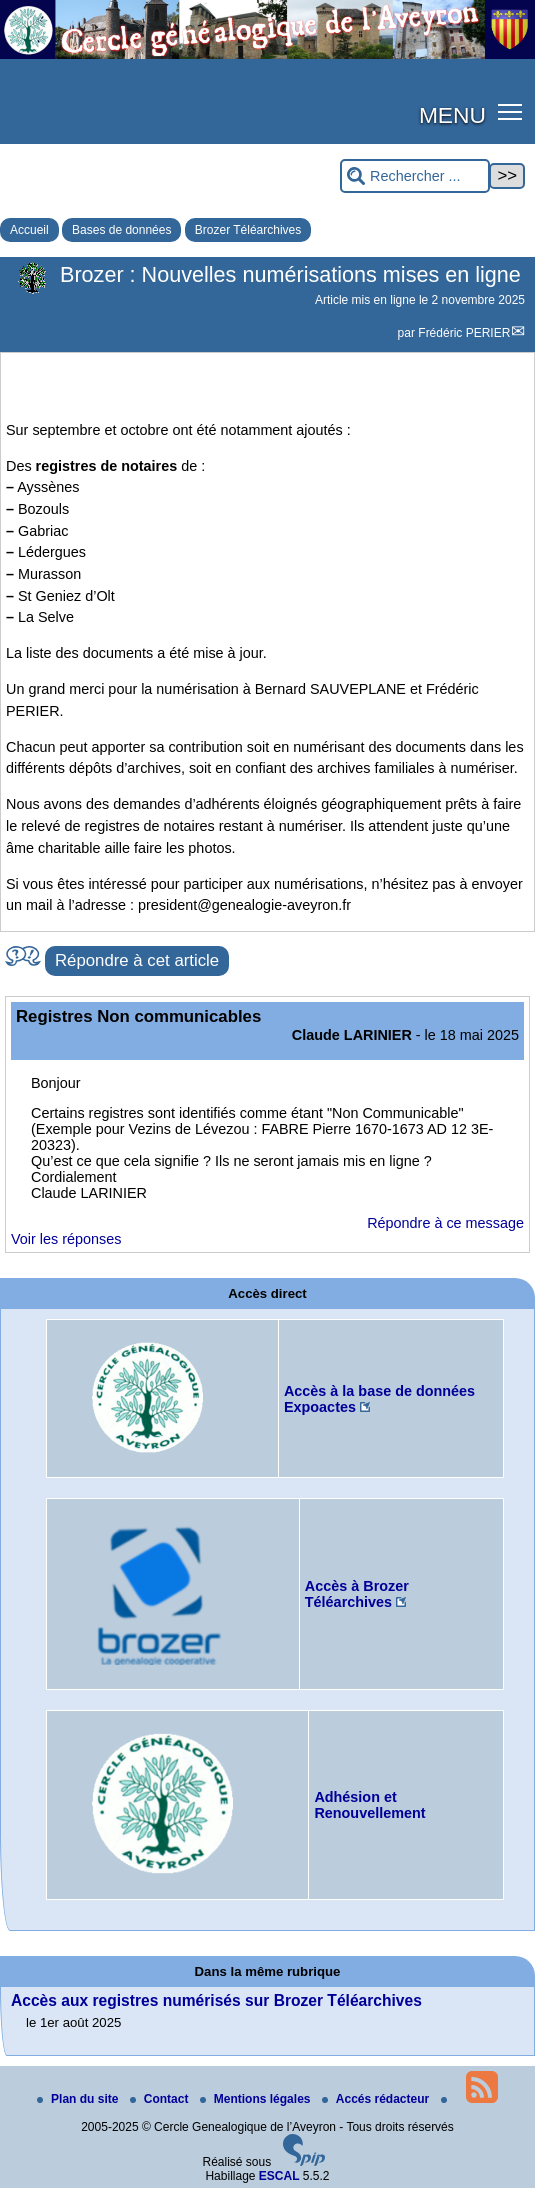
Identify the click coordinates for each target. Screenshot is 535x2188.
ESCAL (279, 2176)
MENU (452, 115)
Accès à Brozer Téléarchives (357, 1594)
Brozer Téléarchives (248, 230)
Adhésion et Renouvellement (369, 1805)
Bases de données (121, 230)
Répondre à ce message (445, 1223)
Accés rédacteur (377, 2099)
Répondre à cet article (137, 960)
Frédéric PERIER (464, 333)
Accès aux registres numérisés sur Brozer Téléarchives (216, 2000)
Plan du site (79, 2099)
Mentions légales (257, 2099)
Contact (161, 2099)
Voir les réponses (66, 1239)
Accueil (29, 230)
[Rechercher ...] (415, 176)
